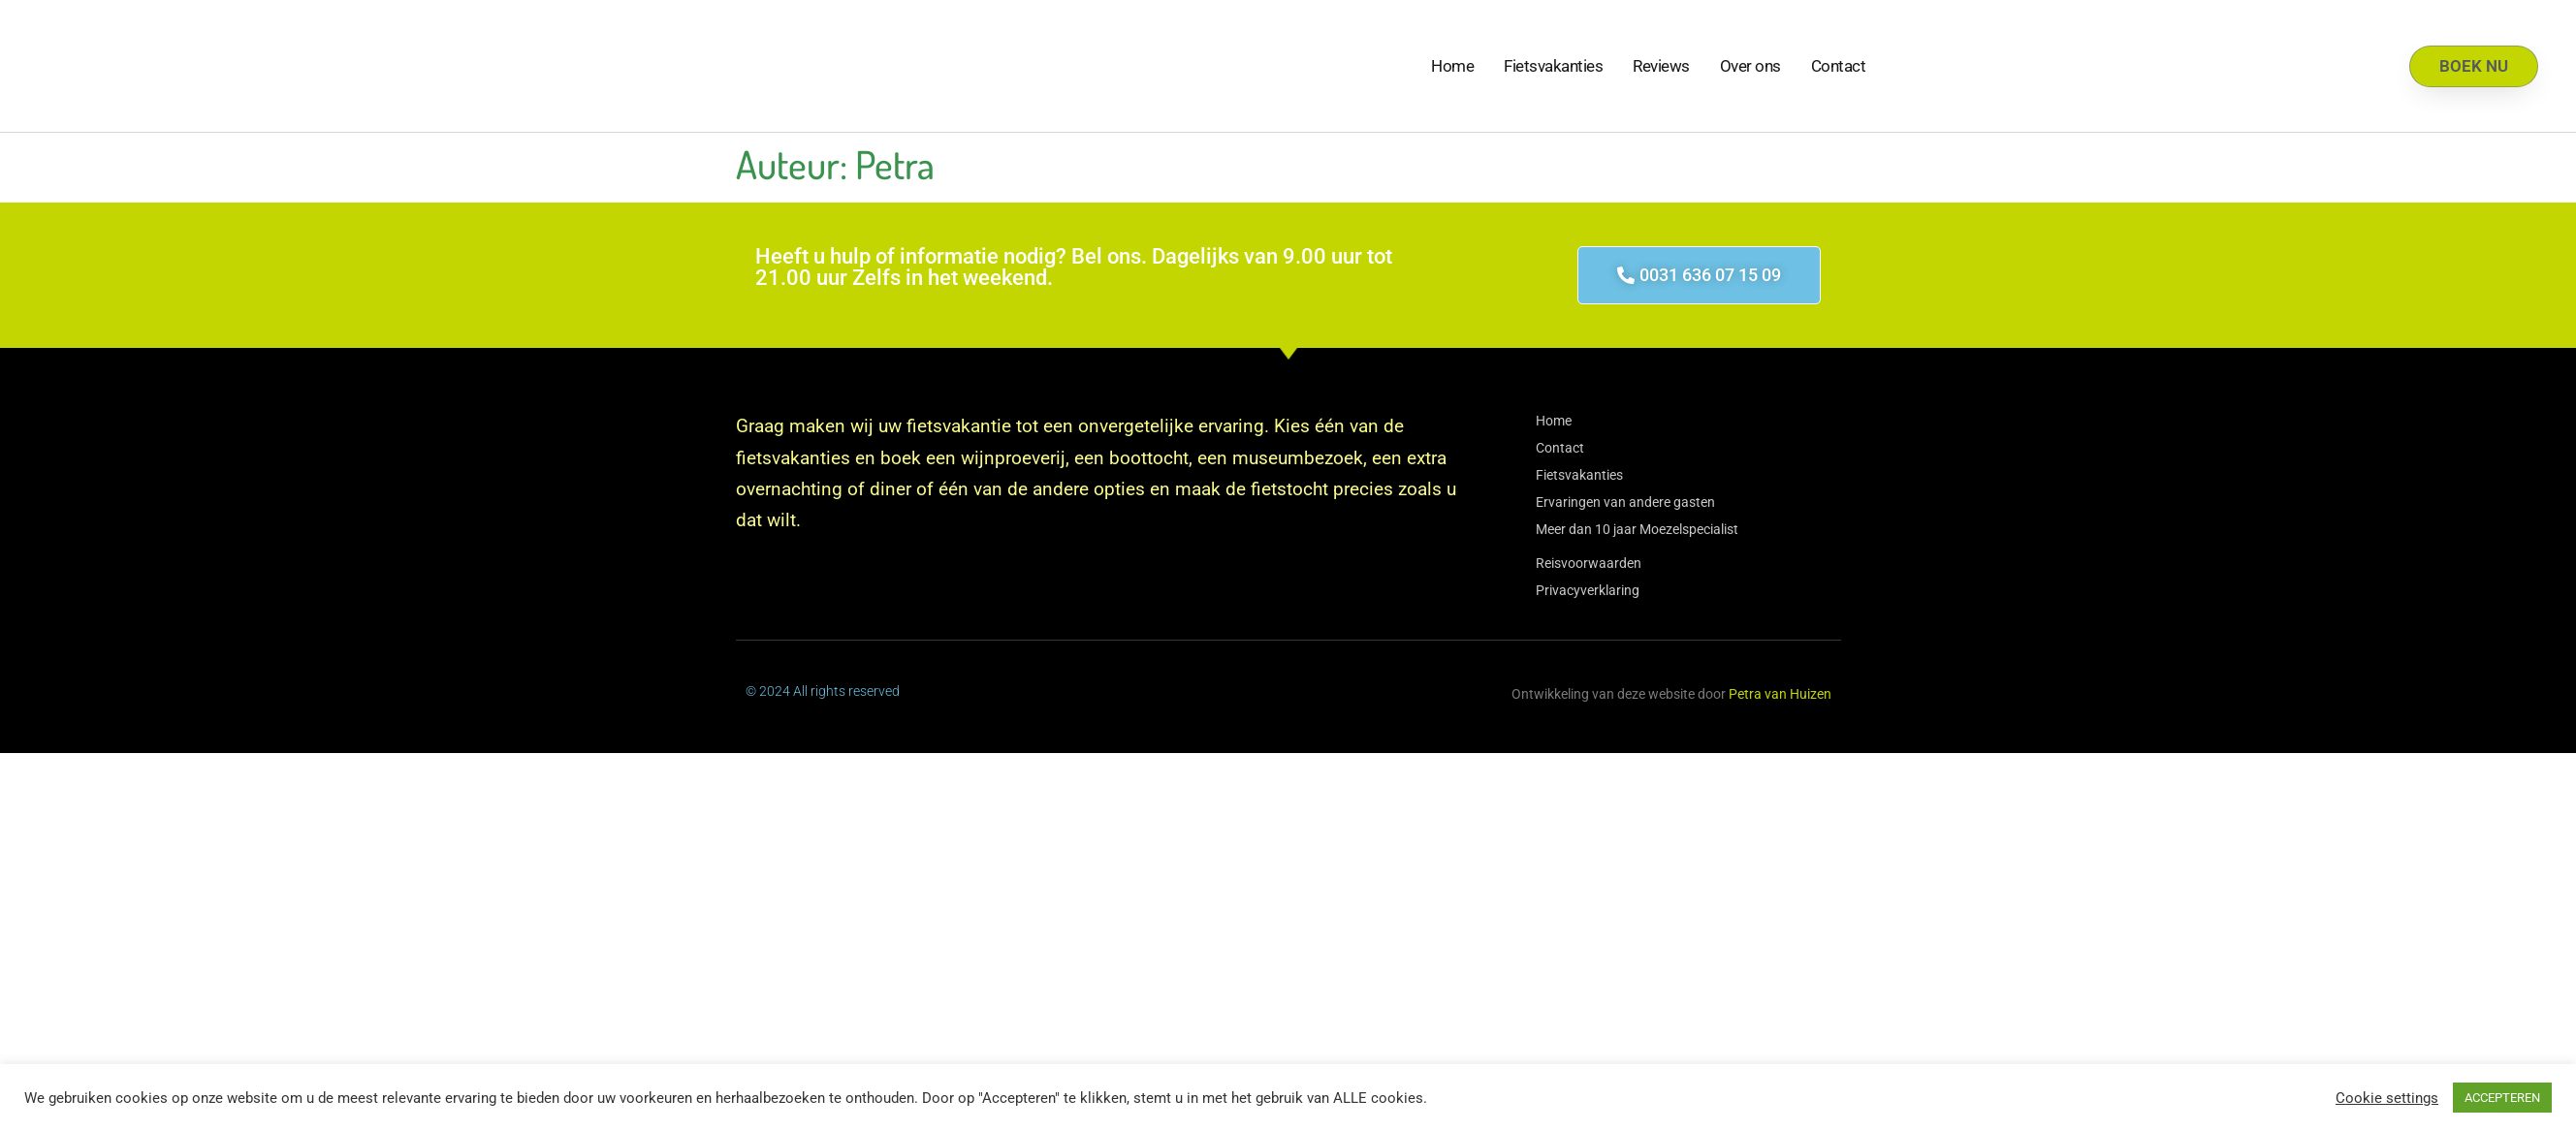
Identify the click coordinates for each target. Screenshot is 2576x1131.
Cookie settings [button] (2387, 1098)
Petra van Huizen (1780, 694)
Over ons (1750, 66)
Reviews (1661, 66)
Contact (1838, 66)
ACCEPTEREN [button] (2502, 1097)
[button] (1699, 275)
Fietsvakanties (1553, 66)
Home (1452, 66)
